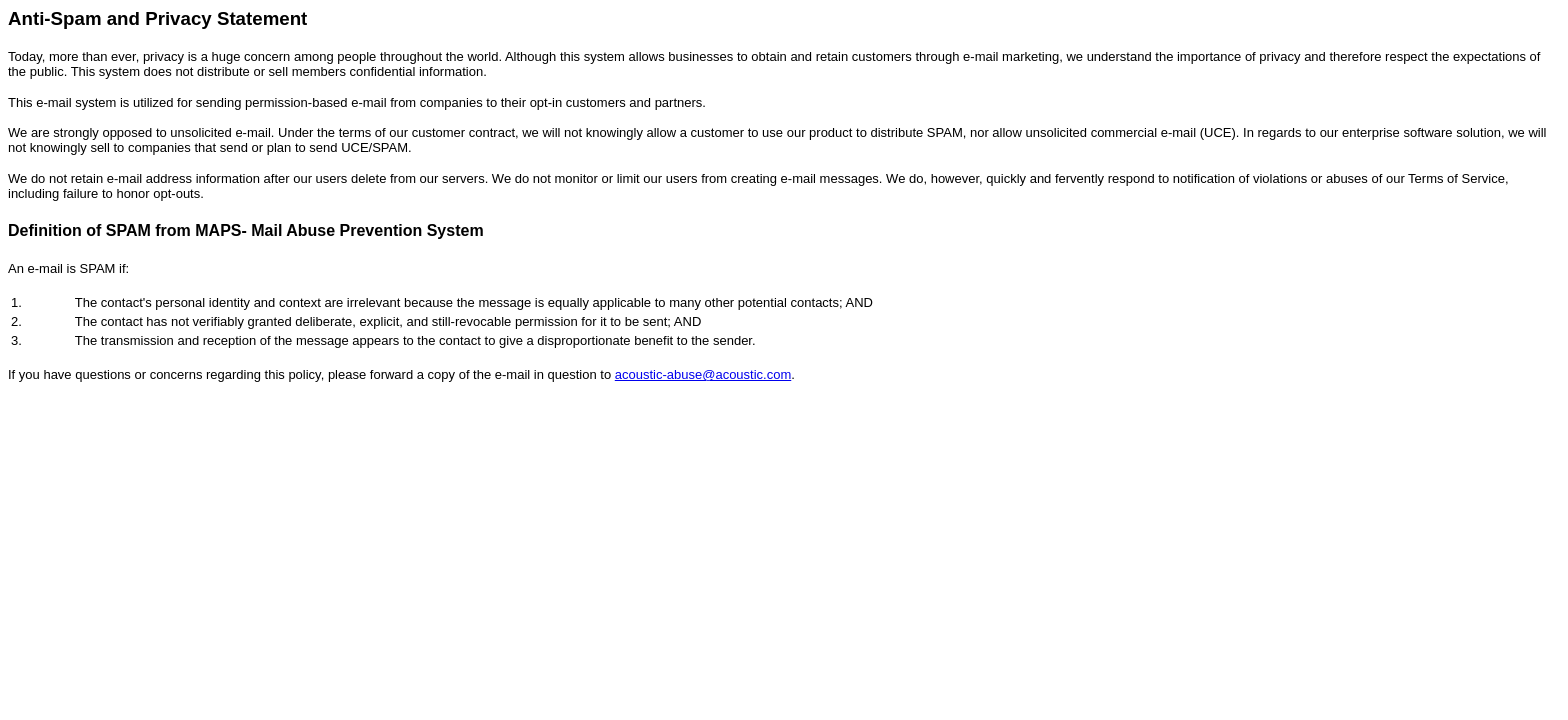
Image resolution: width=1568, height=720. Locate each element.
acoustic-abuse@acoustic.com (703, 374)
